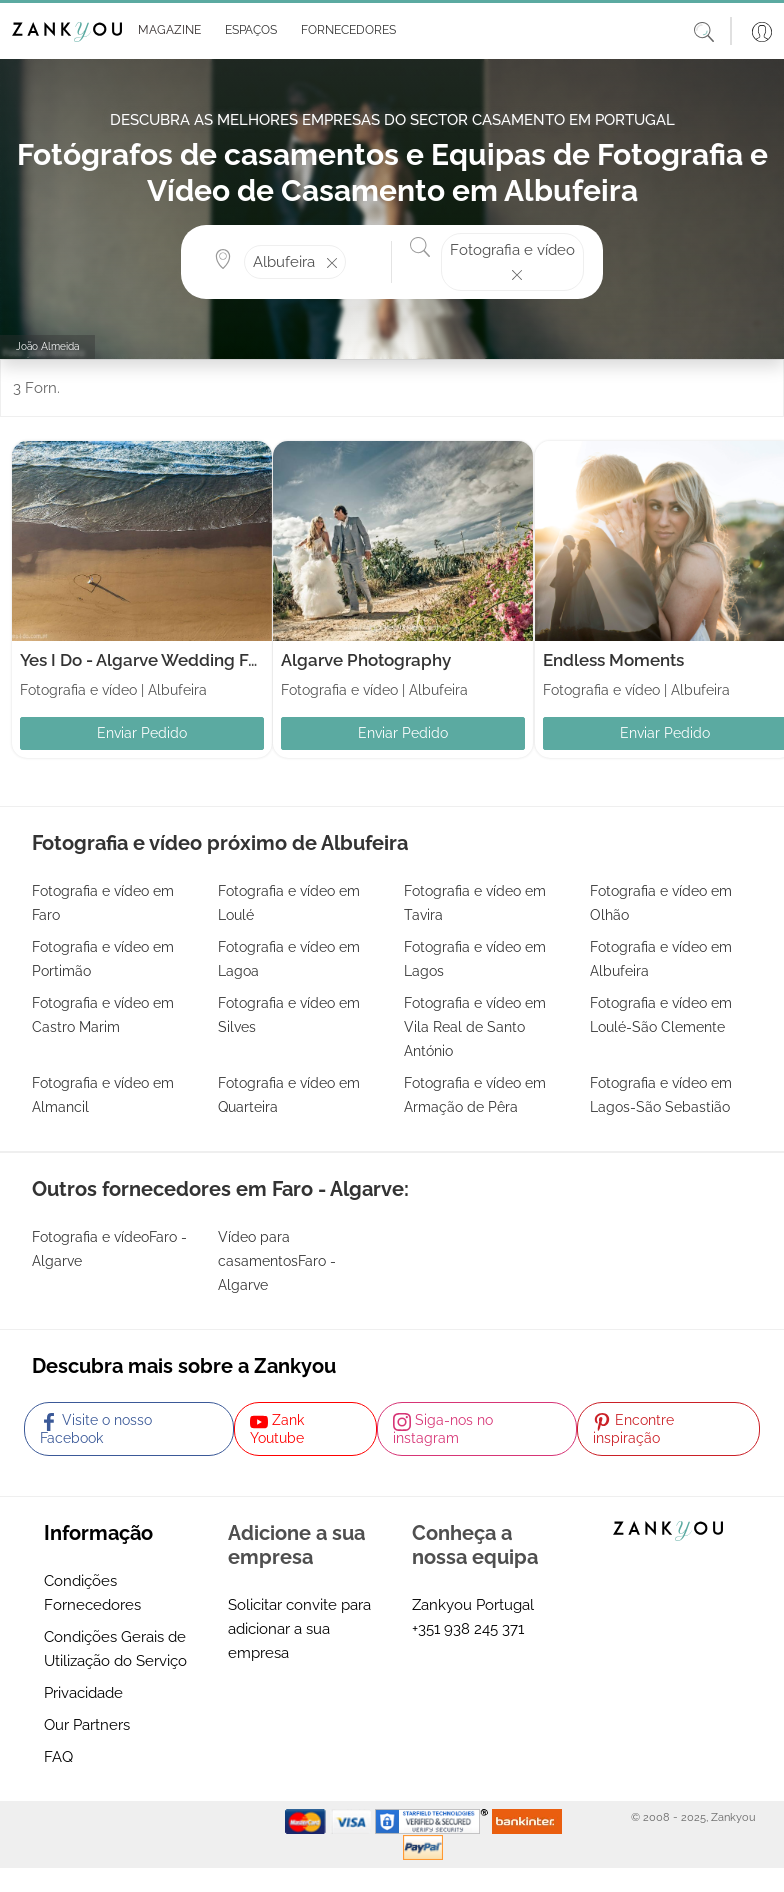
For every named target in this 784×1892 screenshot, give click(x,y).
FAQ (58, 1757)
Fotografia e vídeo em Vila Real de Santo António (475, 1027)
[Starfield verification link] (434, 1821)
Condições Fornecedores (92, 1593)
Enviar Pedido (142, 733)
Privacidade (83, 1693)
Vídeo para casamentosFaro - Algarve (277, 1261)
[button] (165, 31)
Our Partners (87, 1725)
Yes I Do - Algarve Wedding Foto (147, 660)
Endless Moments (613, 660)
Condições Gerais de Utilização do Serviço (115, 1649)
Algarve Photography (366, 660)
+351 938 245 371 (468, 1629)
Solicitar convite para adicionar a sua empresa (299, 1629)
